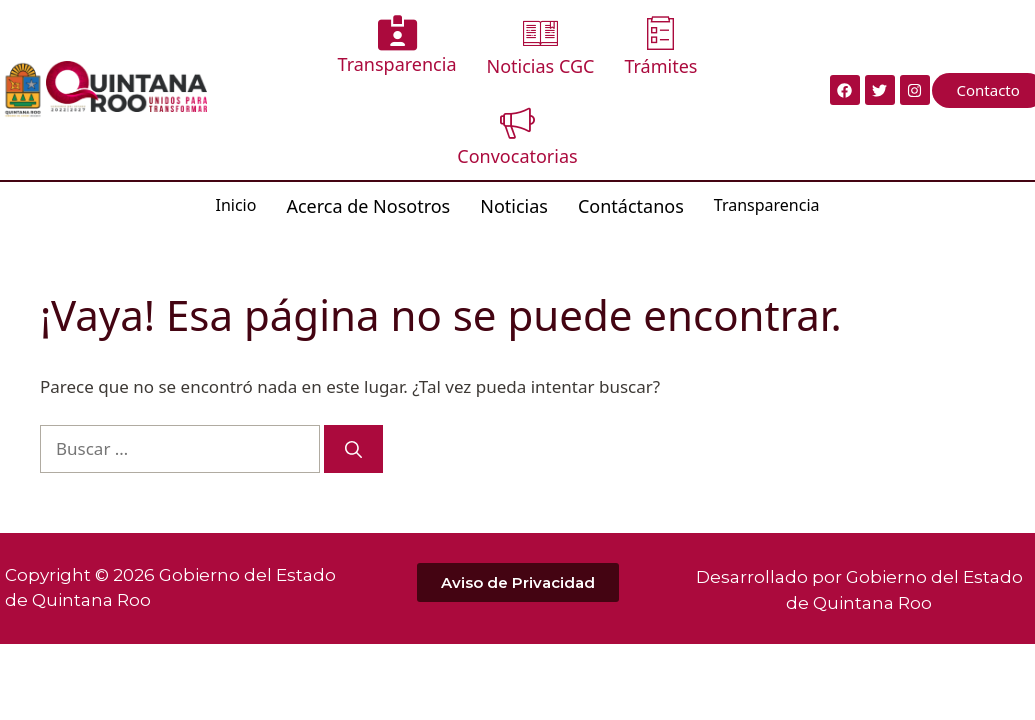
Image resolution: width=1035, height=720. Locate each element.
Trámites (660, 46)
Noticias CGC (541, 46)
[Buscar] (353, 449)
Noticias (514, 206)
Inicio (235, 205)
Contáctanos (631, 206)
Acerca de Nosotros (368, 206)
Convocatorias (517, 136)
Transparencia (397, 45)
